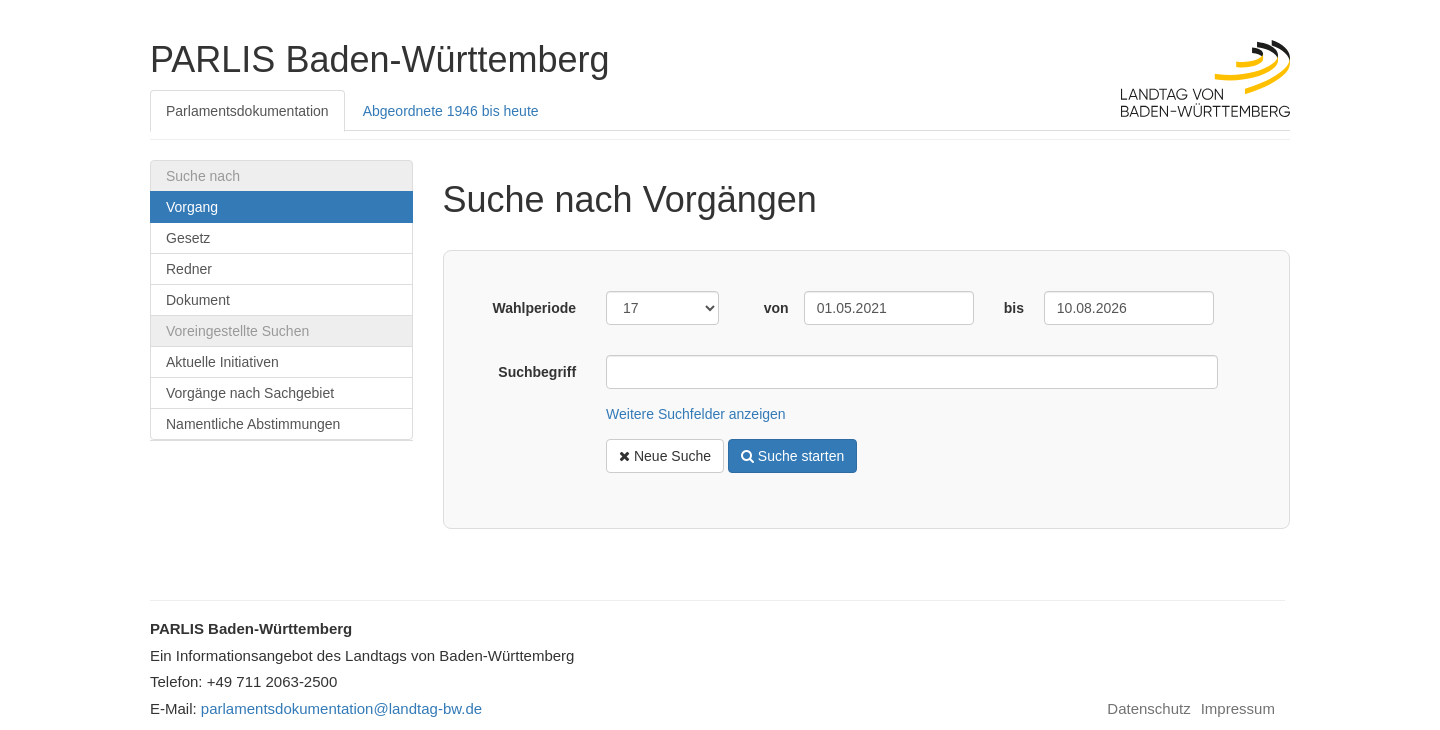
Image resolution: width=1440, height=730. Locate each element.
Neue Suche (665, 456)
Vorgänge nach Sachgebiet (250, 393)
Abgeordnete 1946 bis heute (451, 111)
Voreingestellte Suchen (237, 331)
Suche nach (203, 176)
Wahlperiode (535, 308)
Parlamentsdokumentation (247, 111)
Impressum (1238, 709)
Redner (189, 269)
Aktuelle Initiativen (222, 362)
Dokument (198, 300)
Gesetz (188, 238)
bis (1014, 308)
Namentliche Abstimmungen (253, 424)
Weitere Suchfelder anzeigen (696, 414)
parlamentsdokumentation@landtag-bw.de (341, 708)
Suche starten (792, 456)
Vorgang (192, 207)
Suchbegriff (537, 372)
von (776, 308)
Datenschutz (1148, 709)
